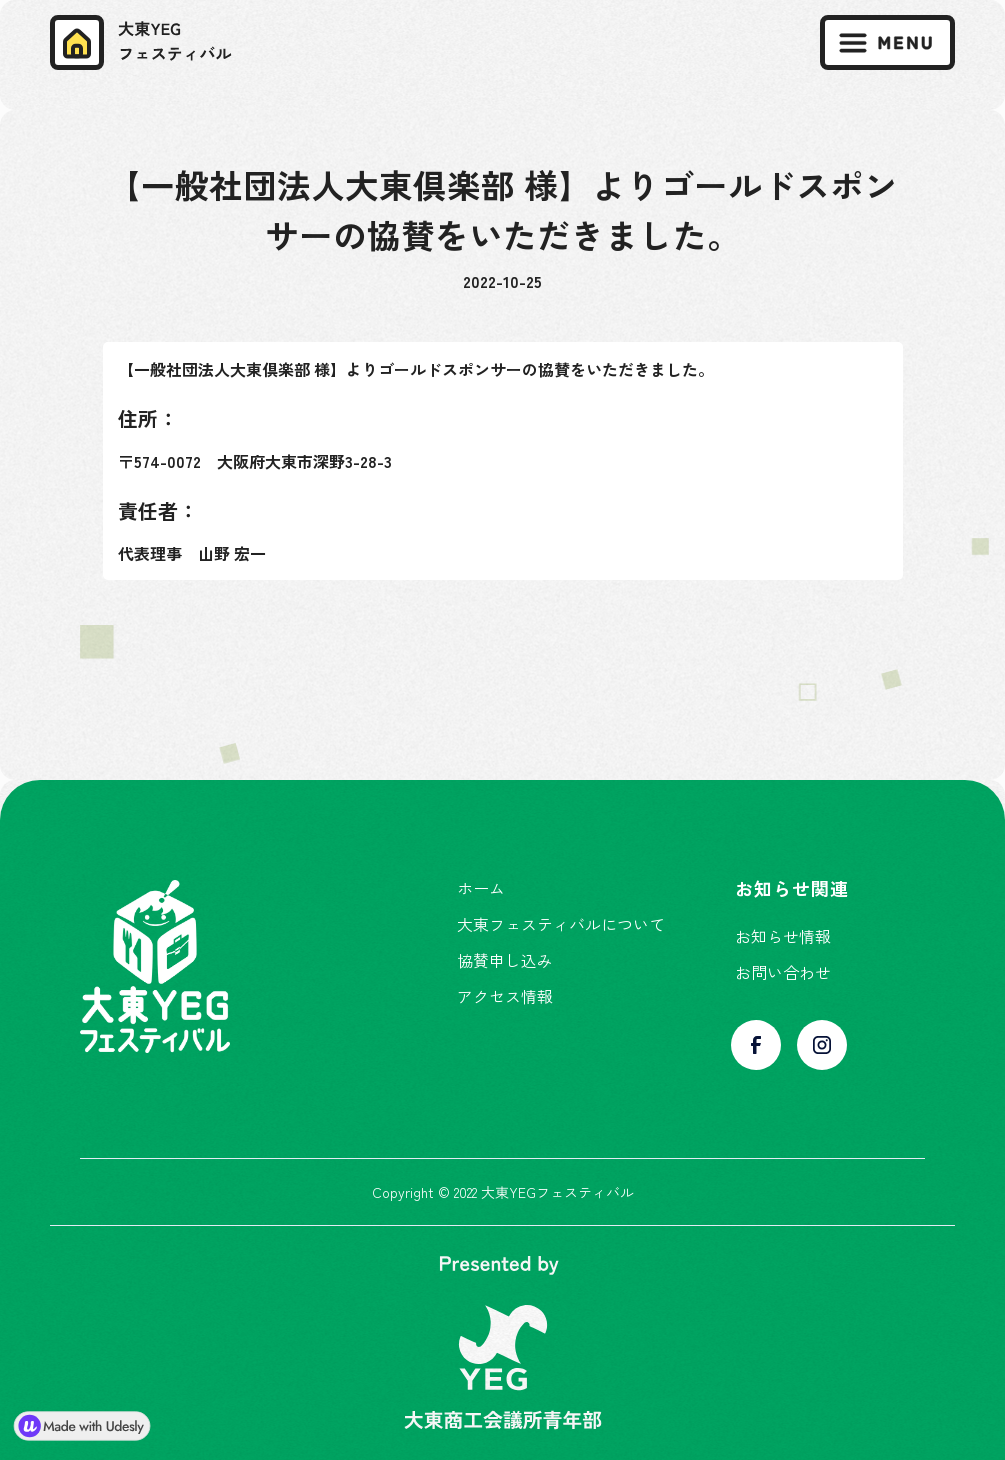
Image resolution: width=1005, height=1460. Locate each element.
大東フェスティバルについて (561, 924)
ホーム (481, 888)
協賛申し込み (505, 960)
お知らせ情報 (783, 936)
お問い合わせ (783, 972)
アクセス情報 (505, 996)
